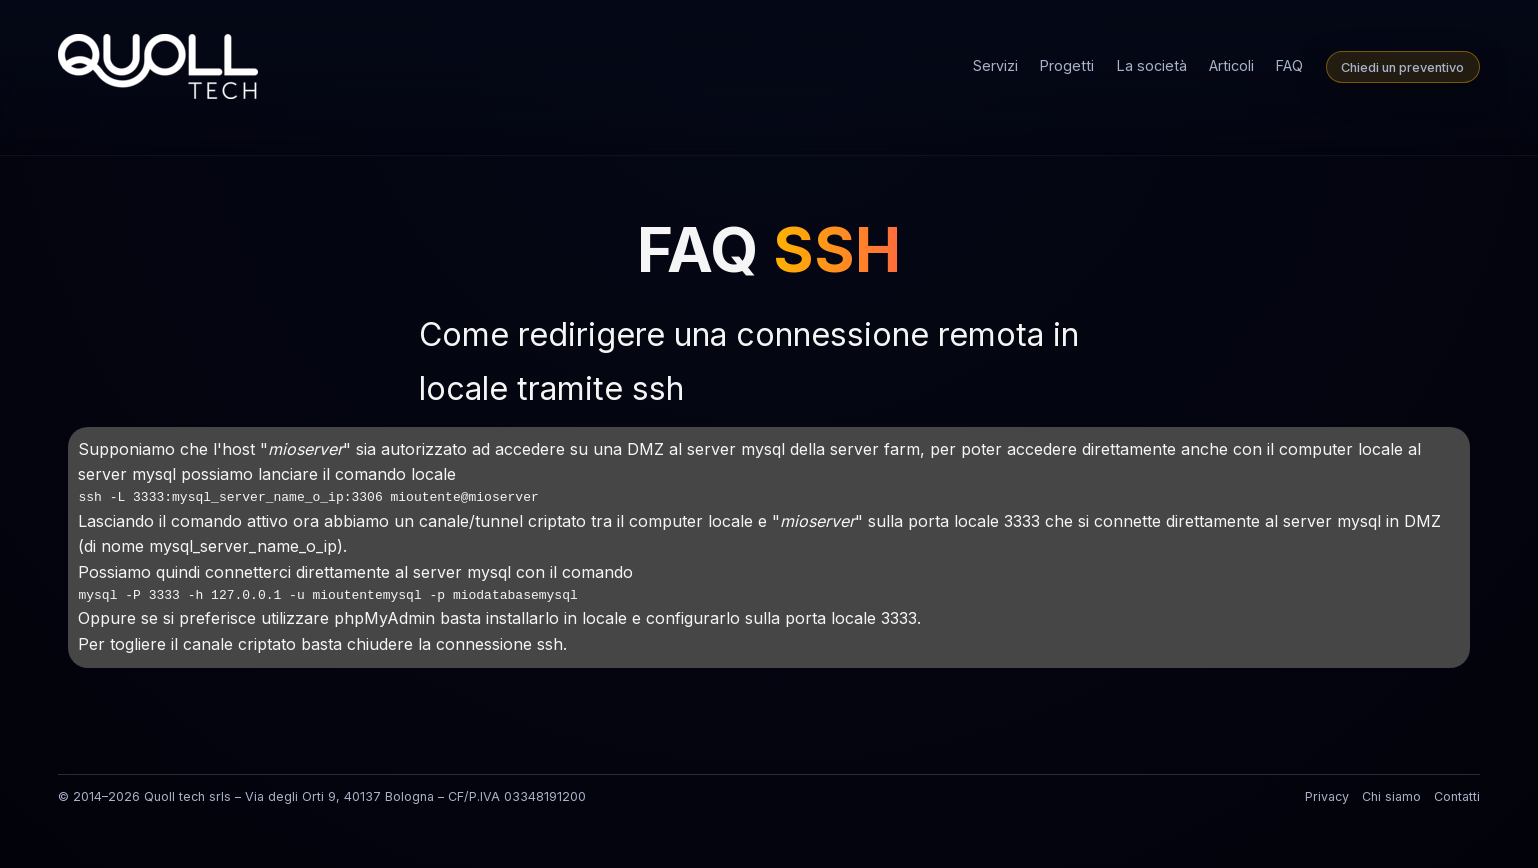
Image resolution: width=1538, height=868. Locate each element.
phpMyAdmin (384, 618)
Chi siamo (1391, 796)
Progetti (1067, 65)
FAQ (1289, 65)
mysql (154, 474)
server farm (875, 449)
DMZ (645, 449)
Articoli (1231, 65)
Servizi (995, 65)
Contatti (1457, 796)
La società (1152, 65)
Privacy (1327, 796)
